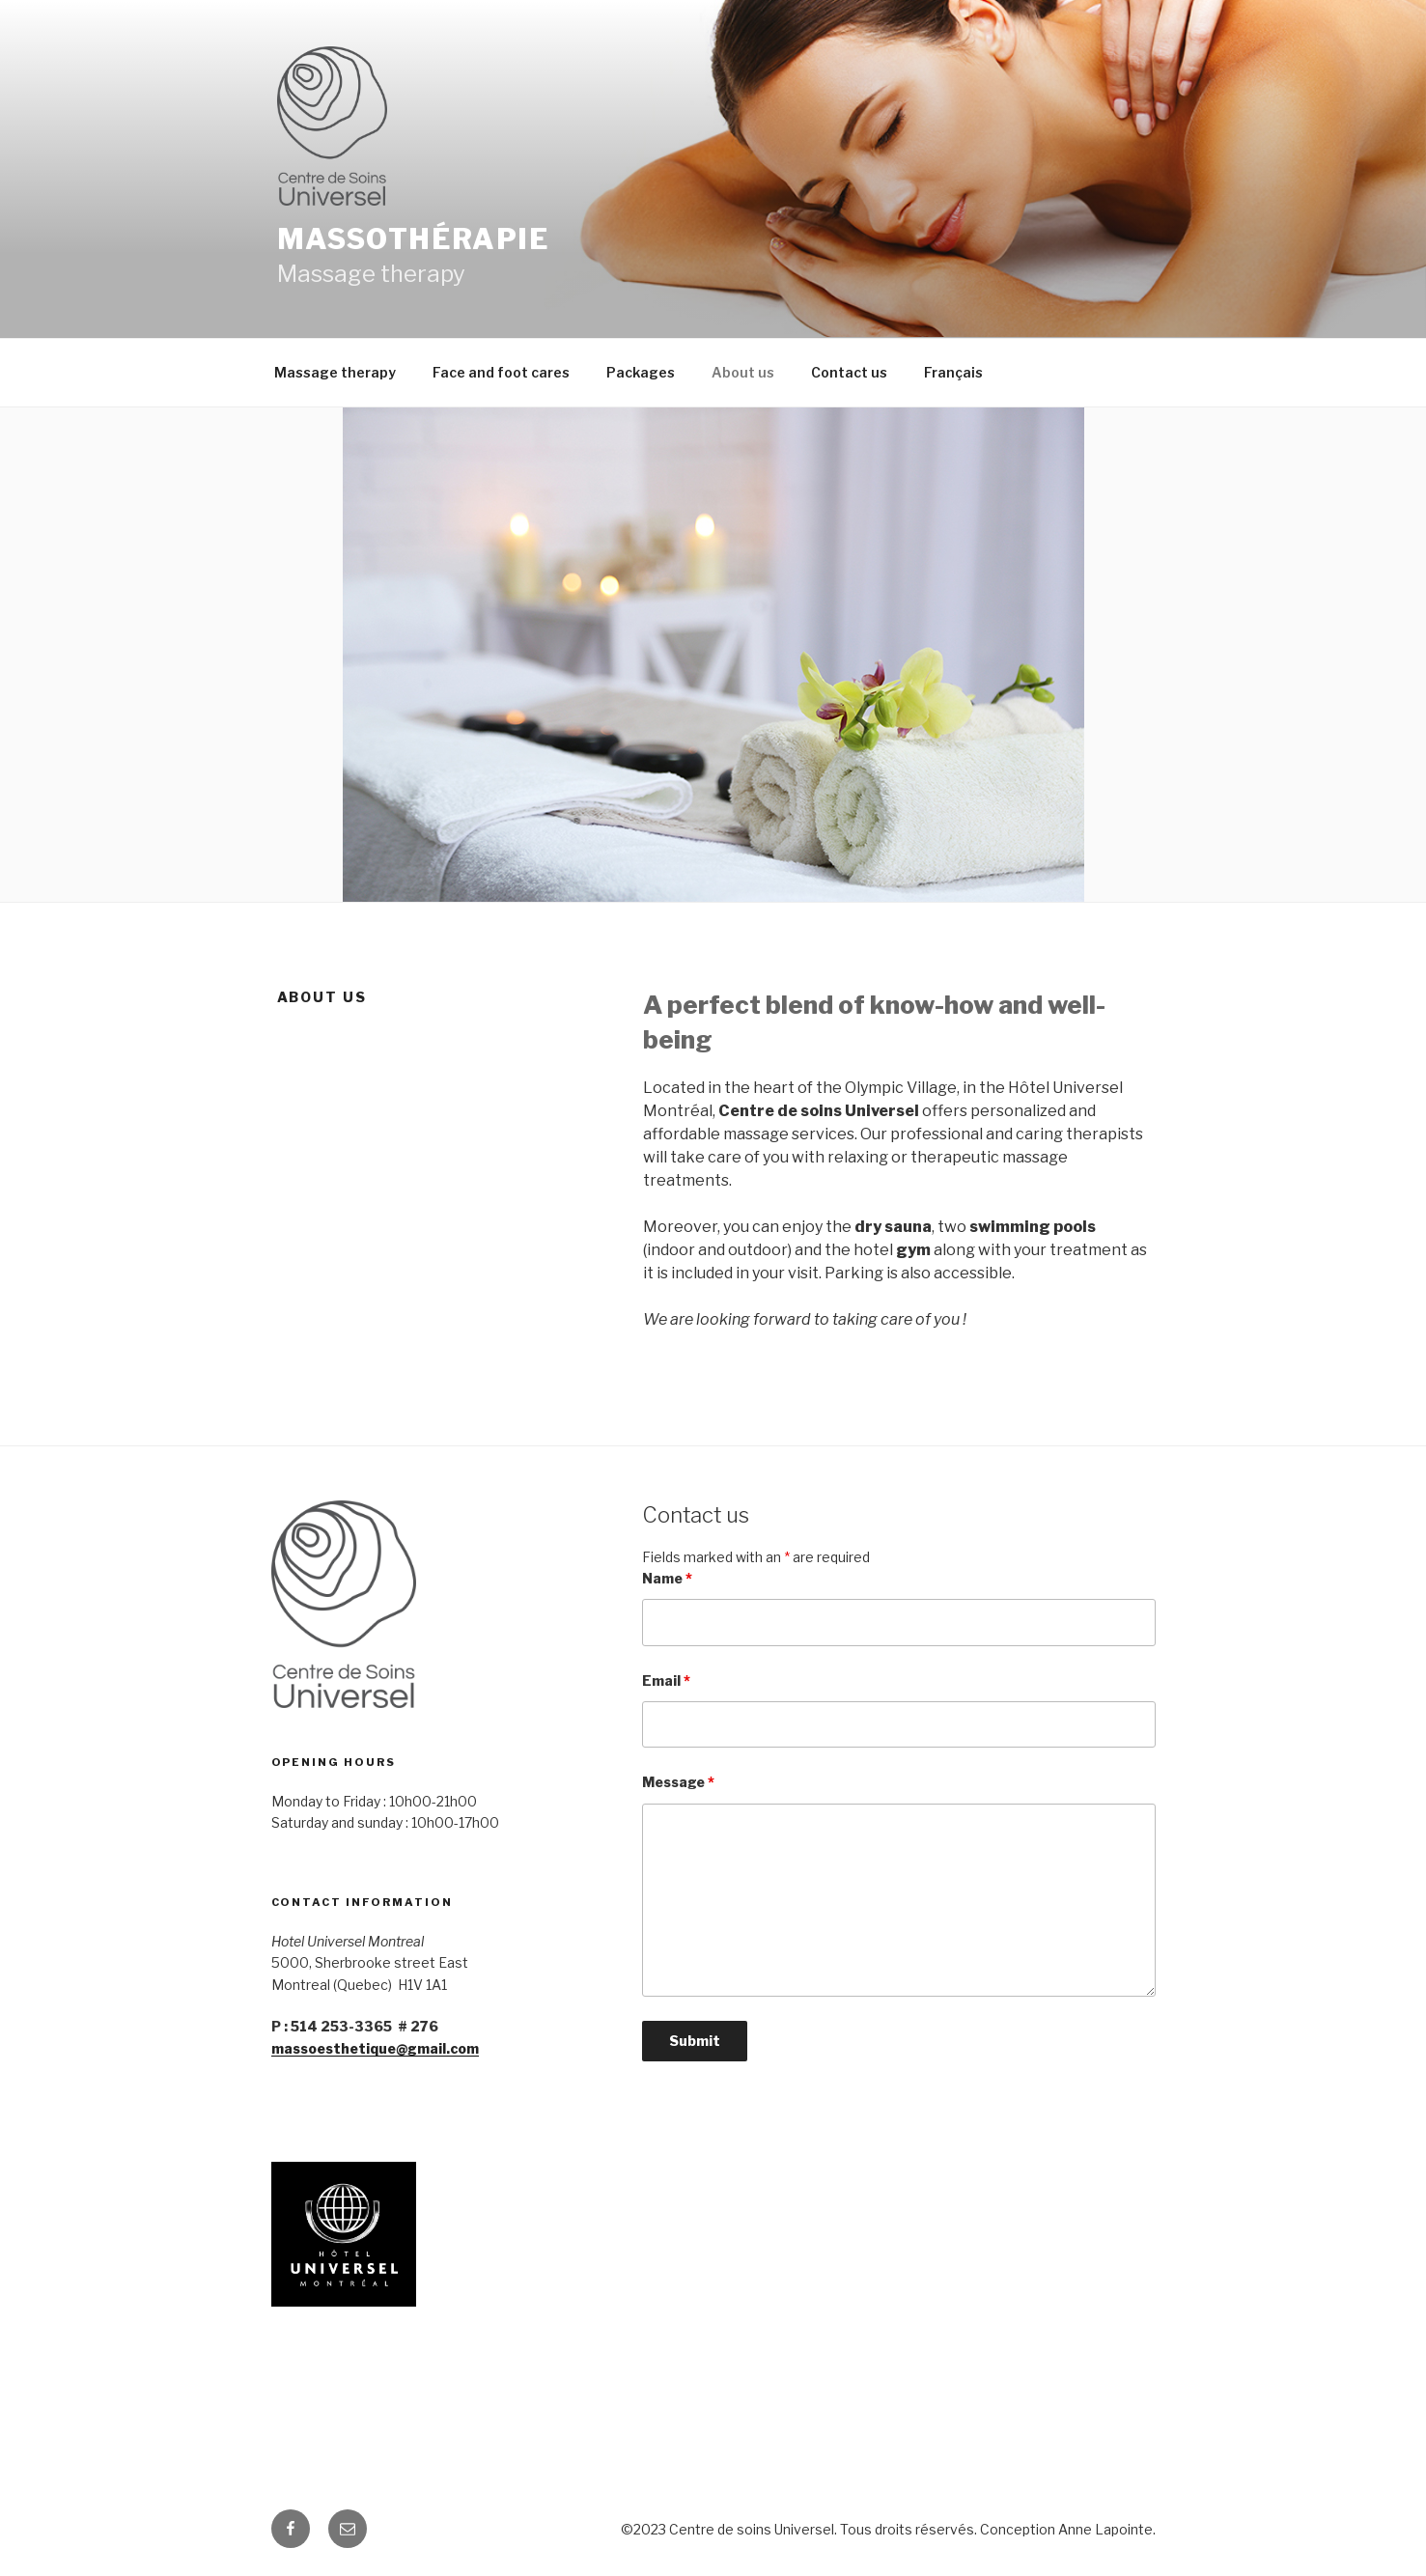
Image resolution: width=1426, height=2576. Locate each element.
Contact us (849, 372)
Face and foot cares (501, 372)
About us (743, 372)
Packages (640, 372)
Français (953, 372)
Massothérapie (413, 239)
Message (678, 1782)
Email (666, 1680)
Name (667, 1578)
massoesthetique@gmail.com (375, 2048)
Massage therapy (335, 372)
